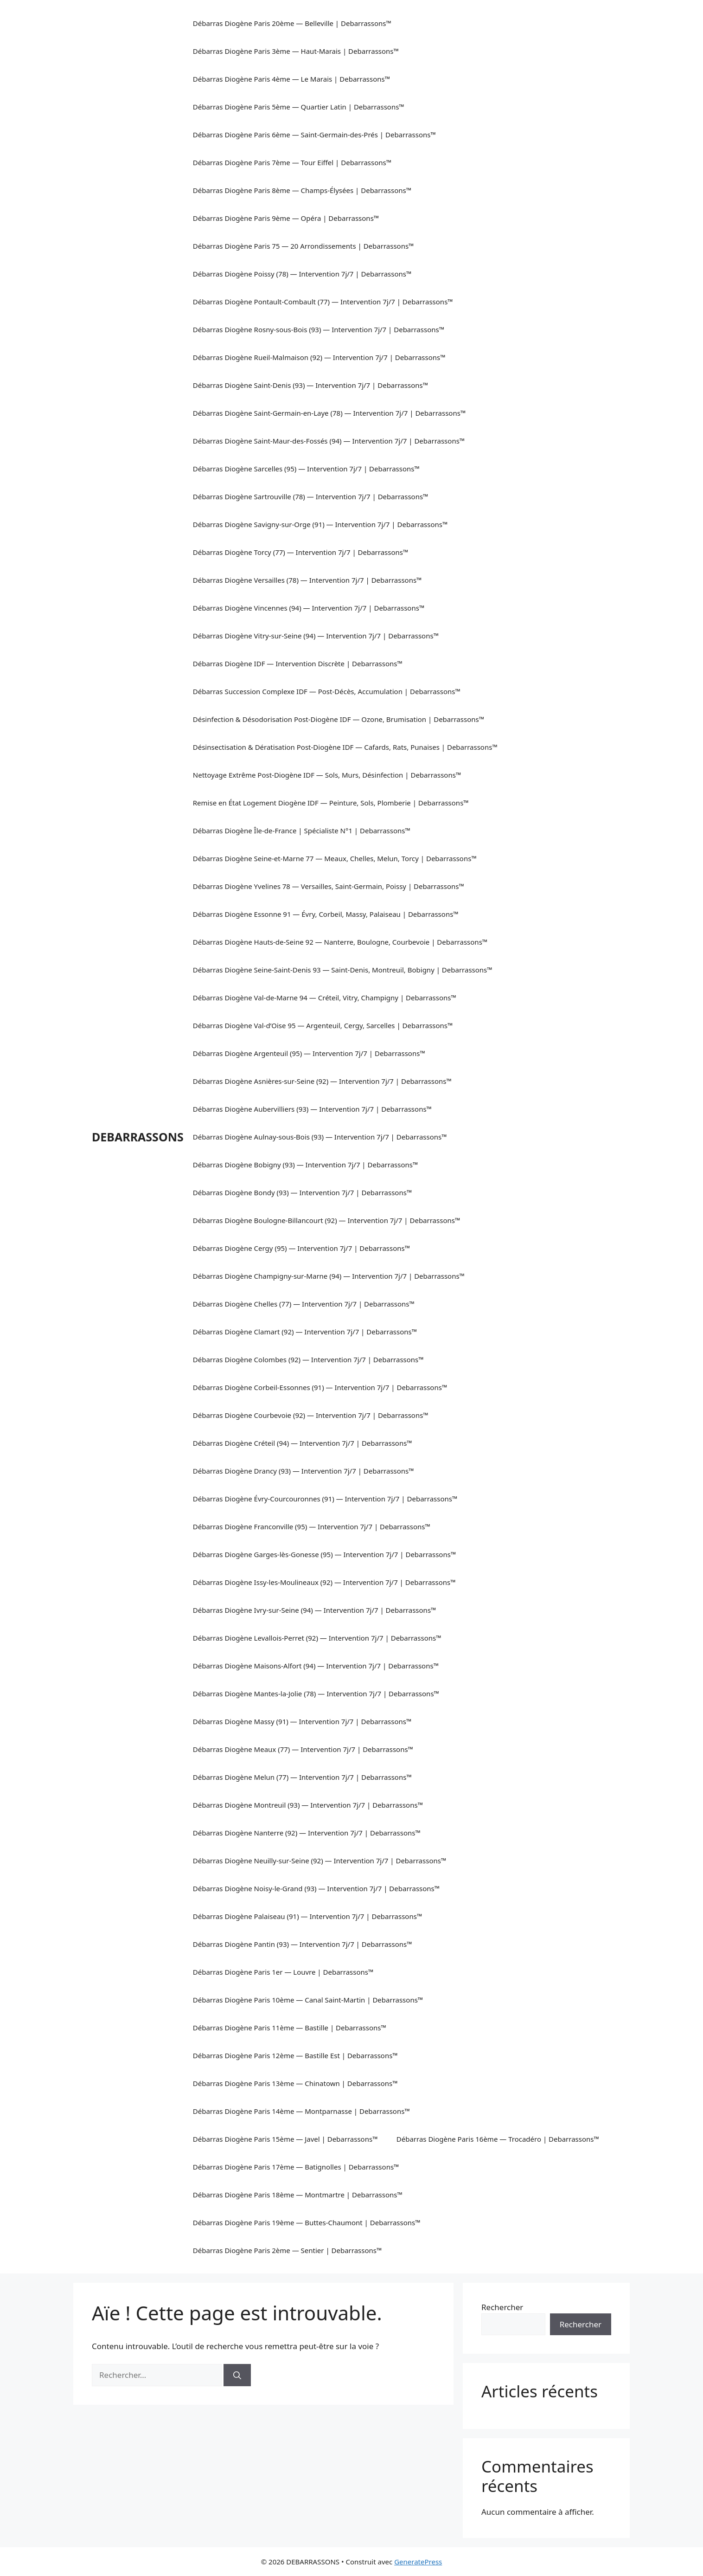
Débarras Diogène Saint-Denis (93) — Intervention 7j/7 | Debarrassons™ (310, 385)
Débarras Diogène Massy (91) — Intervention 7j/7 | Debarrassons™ (302, 1721)
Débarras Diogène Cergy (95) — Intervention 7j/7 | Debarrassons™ (301, 1248)
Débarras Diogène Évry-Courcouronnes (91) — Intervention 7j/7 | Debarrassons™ (325, 1498)
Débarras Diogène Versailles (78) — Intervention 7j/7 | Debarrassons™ (307, 580)
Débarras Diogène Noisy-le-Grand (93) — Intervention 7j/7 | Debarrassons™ (316, 1888)
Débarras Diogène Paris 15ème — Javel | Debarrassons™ (285, 2139)
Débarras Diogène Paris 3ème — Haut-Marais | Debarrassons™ (296, 51)
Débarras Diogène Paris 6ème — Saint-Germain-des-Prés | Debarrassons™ (314, 134)
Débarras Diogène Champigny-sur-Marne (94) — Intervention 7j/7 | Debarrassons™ (329, 1276)
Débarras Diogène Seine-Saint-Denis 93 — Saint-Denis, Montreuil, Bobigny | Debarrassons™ (342, 969)
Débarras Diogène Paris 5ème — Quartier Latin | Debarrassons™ (298, 106)
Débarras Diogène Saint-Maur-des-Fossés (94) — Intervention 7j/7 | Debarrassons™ (329, 440)
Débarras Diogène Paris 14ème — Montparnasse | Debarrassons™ (301, 2111)
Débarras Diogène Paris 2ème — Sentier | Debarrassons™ (287, 2250)
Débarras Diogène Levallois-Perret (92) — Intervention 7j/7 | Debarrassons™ (317, 1637)
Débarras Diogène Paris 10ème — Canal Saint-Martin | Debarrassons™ (308, 1999)
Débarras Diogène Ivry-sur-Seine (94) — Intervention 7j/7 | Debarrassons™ (314, 1610)
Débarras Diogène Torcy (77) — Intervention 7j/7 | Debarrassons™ (301, 552)
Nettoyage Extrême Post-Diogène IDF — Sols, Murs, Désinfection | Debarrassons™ (327, 774)
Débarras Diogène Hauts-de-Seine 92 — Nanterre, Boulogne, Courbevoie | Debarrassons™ (340, 942)
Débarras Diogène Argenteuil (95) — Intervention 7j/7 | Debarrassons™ (309, 1053)
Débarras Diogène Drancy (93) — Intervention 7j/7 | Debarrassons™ (303, 1470)
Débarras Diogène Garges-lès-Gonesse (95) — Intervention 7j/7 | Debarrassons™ (324, 1554)
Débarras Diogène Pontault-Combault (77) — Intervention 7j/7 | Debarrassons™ (323, 301)
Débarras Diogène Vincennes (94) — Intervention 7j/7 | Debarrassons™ (309, 607)
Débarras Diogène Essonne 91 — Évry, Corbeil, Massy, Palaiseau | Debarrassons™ (326, 914)
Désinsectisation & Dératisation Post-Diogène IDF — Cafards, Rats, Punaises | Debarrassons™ (345, 747)
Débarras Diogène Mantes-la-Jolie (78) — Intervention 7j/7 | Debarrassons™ (316, 1693)
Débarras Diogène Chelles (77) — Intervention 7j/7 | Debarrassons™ (304, 1303)
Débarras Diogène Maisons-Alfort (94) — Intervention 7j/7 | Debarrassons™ (316, 1665)
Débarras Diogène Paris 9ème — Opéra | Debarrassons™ (286, 218)
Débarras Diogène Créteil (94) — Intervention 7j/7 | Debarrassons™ (302, 1443)
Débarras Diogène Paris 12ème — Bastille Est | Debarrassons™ (295, 2055)
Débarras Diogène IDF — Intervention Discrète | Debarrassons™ (298, 663)
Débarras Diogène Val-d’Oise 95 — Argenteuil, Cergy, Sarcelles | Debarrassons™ (323, 1025)
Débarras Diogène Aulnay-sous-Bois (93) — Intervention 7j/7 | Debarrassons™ (320, 1136)
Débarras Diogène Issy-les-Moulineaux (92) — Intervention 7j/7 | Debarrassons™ (324, 1582)
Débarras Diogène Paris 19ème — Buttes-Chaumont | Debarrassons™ (307, 2222)
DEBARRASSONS (138, 1137)
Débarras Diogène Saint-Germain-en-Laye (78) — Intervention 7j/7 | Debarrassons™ (329, 413)
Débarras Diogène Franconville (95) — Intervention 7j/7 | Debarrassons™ (311, 1526)
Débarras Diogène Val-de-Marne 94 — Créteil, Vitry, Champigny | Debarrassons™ (324, 997)
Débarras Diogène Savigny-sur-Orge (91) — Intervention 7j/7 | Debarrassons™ (320, 524)
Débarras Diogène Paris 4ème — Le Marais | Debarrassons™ (291, 79)
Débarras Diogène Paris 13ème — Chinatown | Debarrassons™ (295, 2083)
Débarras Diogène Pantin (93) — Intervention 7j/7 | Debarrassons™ (302, 1944)
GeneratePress (418, 2561)
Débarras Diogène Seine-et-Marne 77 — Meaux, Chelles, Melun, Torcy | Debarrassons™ (335, 858)
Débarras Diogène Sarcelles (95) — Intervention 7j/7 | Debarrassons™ (306, 468)
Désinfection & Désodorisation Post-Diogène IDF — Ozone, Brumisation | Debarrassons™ (339, 719)
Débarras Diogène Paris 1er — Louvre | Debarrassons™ (283, 1972)
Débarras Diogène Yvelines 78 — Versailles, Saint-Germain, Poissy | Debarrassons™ (328, 886)
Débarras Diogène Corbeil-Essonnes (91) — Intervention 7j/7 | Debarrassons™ (320, 1387)
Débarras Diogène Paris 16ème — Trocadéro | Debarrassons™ (497, 2139)
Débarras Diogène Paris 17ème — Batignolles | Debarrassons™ (296, 2166)
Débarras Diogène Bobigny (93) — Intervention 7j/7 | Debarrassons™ (305, 1164)
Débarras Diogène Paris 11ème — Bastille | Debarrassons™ (289, 2027)
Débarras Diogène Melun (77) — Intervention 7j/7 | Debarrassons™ (302, 1777)
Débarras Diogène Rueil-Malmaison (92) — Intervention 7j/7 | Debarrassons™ (319, 357)
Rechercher (502, 2307)
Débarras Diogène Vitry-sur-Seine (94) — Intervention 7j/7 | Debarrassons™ (316, 635)
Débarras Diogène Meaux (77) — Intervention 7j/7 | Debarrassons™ (303, 1749)
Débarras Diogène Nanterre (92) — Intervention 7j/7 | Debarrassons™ (307, 1832)
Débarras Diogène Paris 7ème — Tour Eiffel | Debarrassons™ (292, 162)
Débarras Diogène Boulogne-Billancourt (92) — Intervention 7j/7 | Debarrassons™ (326, 1220)
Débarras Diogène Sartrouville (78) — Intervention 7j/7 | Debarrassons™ (310, 496)
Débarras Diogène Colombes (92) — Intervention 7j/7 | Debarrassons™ (308, 1359)
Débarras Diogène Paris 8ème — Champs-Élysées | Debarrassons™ (302, 190)
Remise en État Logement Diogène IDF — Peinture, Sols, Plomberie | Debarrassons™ (331, 802)
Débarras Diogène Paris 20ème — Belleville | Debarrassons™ (292, 23)
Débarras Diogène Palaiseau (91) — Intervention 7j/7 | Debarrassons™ (307, 1916)
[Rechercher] (237, 2375)
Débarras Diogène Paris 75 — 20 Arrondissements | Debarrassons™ (303, 246)
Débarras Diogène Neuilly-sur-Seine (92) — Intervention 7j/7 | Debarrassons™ (320, 1860)
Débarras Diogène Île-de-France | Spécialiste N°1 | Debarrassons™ (301, 830)
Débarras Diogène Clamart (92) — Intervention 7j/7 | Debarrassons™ (305, 1331)
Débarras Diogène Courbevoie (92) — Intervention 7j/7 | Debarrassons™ (310, 1415)
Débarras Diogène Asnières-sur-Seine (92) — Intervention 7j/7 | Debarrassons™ (322, 1081)
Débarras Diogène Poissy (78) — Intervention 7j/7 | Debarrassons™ (302, 273)
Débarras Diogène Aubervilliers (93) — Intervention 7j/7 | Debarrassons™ (312, 1109)
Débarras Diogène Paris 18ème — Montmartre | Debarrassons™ (298, 2194)
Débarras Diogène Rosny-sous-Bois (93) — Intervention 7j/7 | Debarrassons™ (319, 329)
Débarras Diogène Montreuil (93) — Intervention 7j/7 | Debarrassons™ (308, 1805)
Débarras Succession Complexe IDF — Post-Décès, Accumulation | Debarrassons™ (326, 691)
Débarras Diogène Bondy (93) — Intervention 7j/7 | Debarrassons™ (302, 1192)
